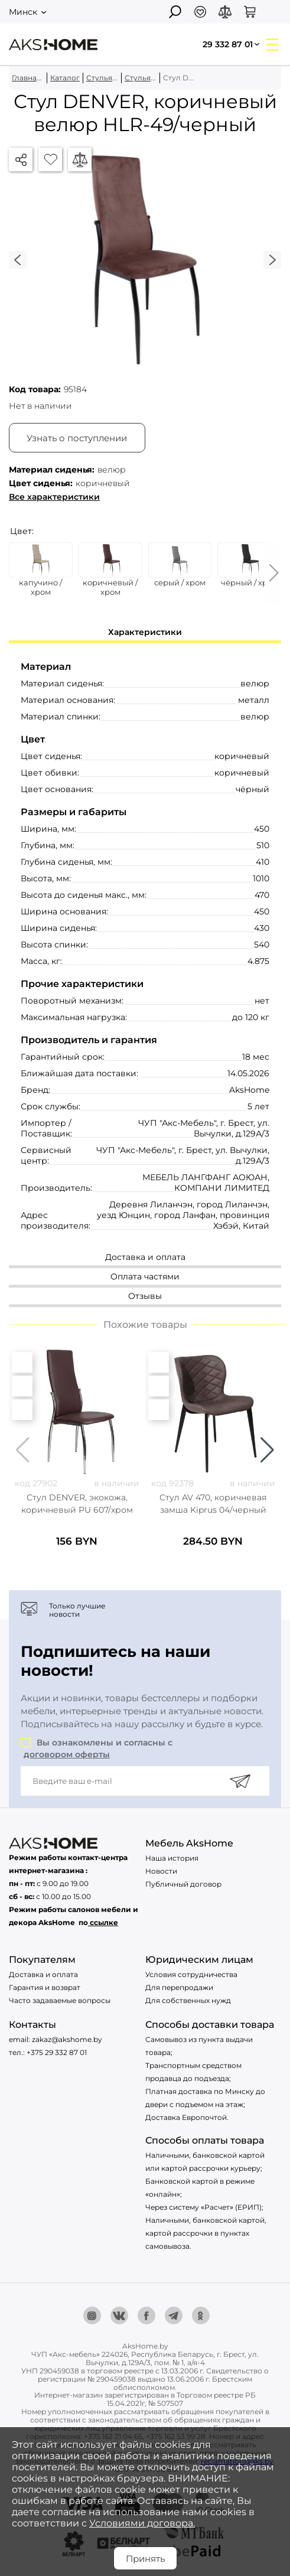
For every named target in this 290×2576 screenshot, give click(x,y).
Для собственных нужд (188, 2000)
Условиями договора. (142, 2523)
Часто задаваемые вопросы (59, 2000)
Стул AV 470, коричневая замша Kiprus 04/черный (212, 1503)
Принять (145, 2558)
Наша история (171, 1858)
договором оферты (67, 1754)
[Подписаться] (240, 1781)
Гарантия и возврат (44, 1987)
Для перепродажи (179, 1987)
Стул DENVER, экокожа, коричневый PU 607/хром (77, 1503)
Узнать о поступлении (77, 438)
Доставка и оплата (43, 1974)
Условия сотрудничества (191, 1974)
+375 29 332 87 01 (57, 2052)
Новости (161, 1871)
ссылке (104, 1922)
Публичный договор (183, 1884)
